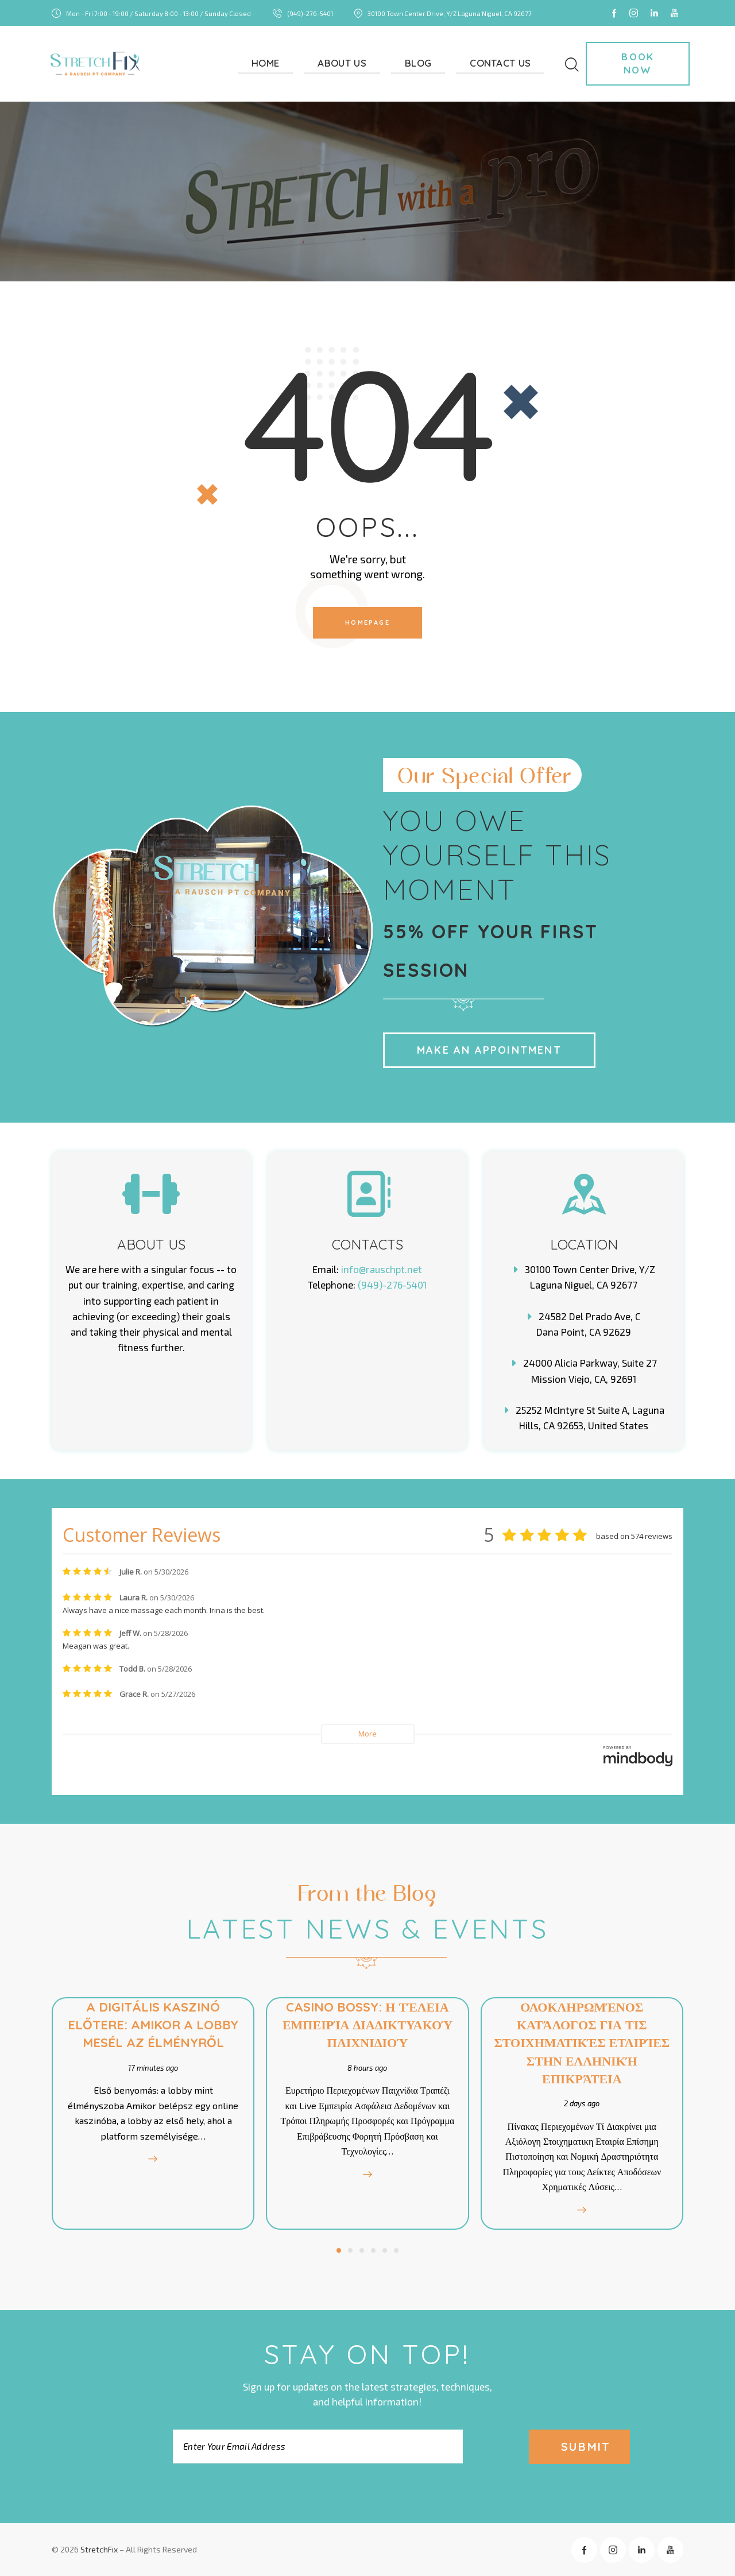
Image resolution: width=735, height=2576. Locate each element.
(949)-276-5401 (392, 1284)
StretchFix (99, 2549)
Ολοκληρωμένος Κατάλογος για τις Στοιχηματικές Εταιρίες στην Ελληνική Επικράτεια (583, 2043)
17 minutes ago (151, 2067)
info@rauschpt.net (381, 1269)
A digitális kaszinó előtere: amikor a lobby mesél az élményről (151, 2025)
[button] (338, 2250)
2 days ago (584, 2103)
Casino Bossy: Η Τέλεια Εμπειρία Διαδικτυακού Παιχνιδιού (367, 2025)
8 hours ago (367, 2067)
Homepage (367, 622)
